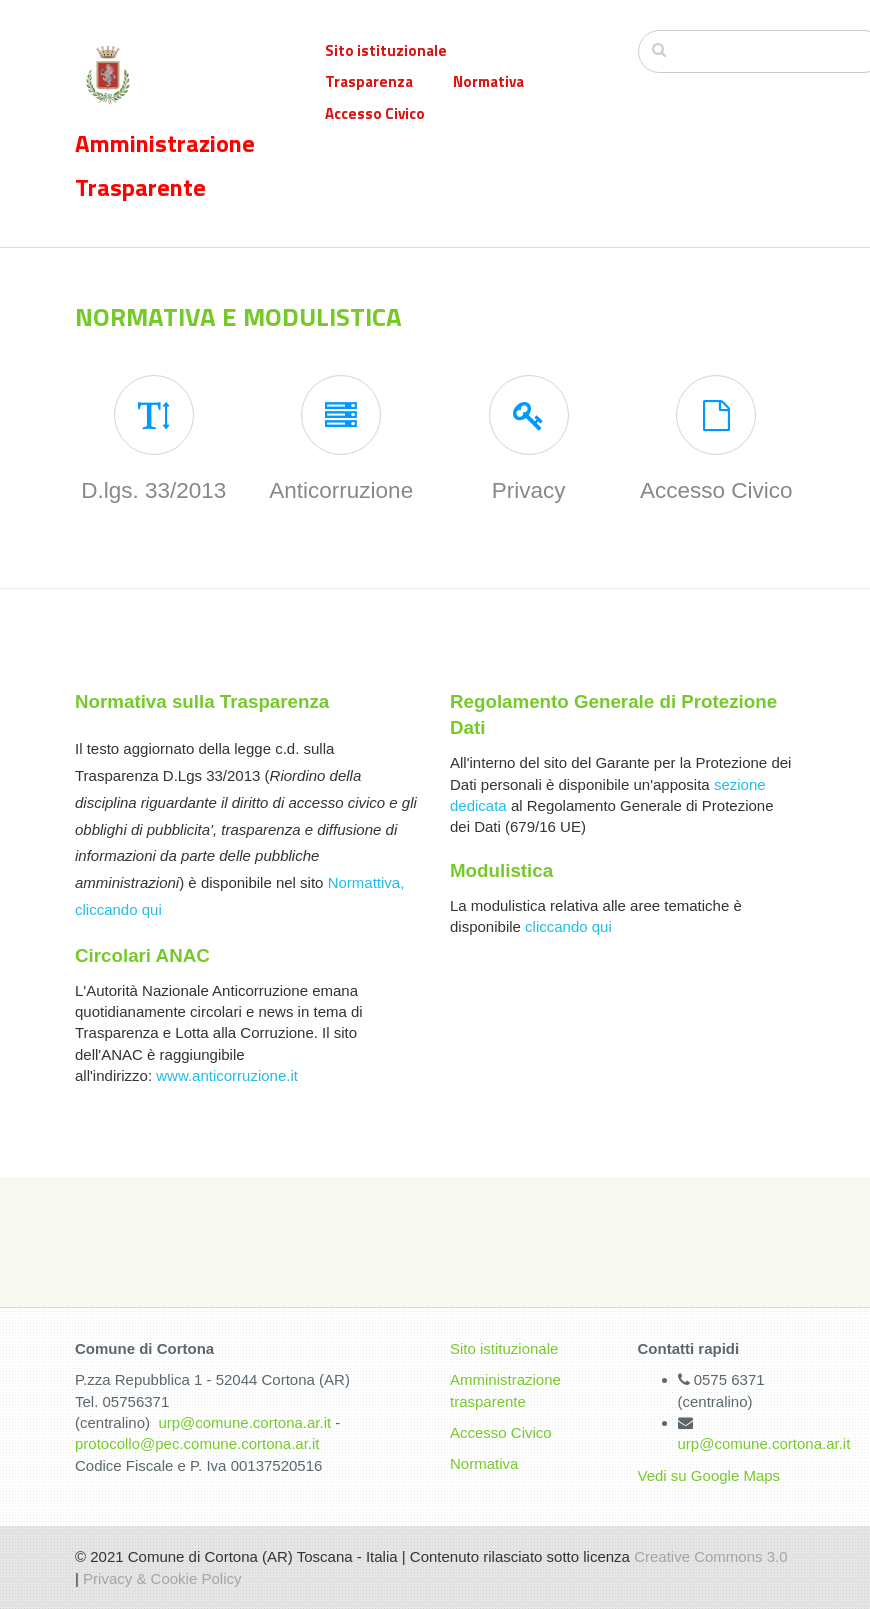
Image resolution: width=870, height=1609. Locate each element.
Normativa (488, 81)
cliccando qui (568, 926)
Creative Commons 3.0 (710, 1556)
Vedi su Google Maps (709, 1475)
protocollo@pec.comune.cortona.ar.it (197, 1443)
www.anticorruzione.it (227, 1075)
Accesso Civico (375, 113)
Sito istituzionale (386, 50)
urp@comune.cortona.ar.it (244, 1422)
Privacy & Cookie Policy (162, 1578)
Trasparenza (369, 81)
